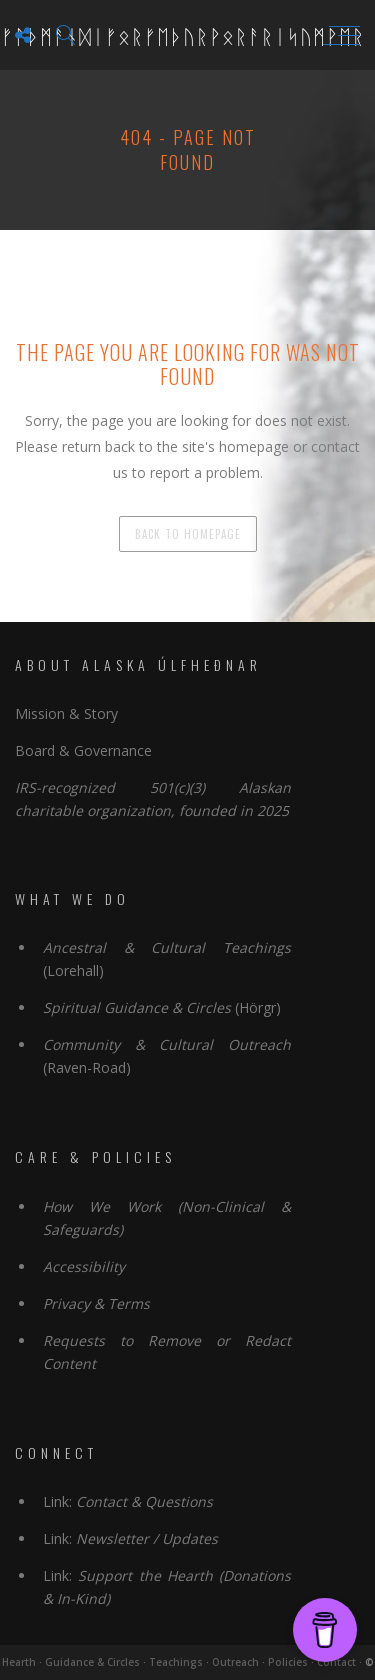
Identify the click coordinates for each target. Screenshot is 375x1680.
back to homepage (188, 534)
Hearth (19, 1662)
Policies (288, 1662)
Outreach (235, 1662)
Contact (336, 1662)
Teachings (176, 1662)
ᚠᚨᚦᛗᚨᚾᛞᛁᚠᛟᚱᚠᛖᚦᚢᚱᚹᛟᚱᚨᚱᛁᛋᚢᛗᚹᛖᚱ (183, 35)
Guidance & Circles (92, 1662)
